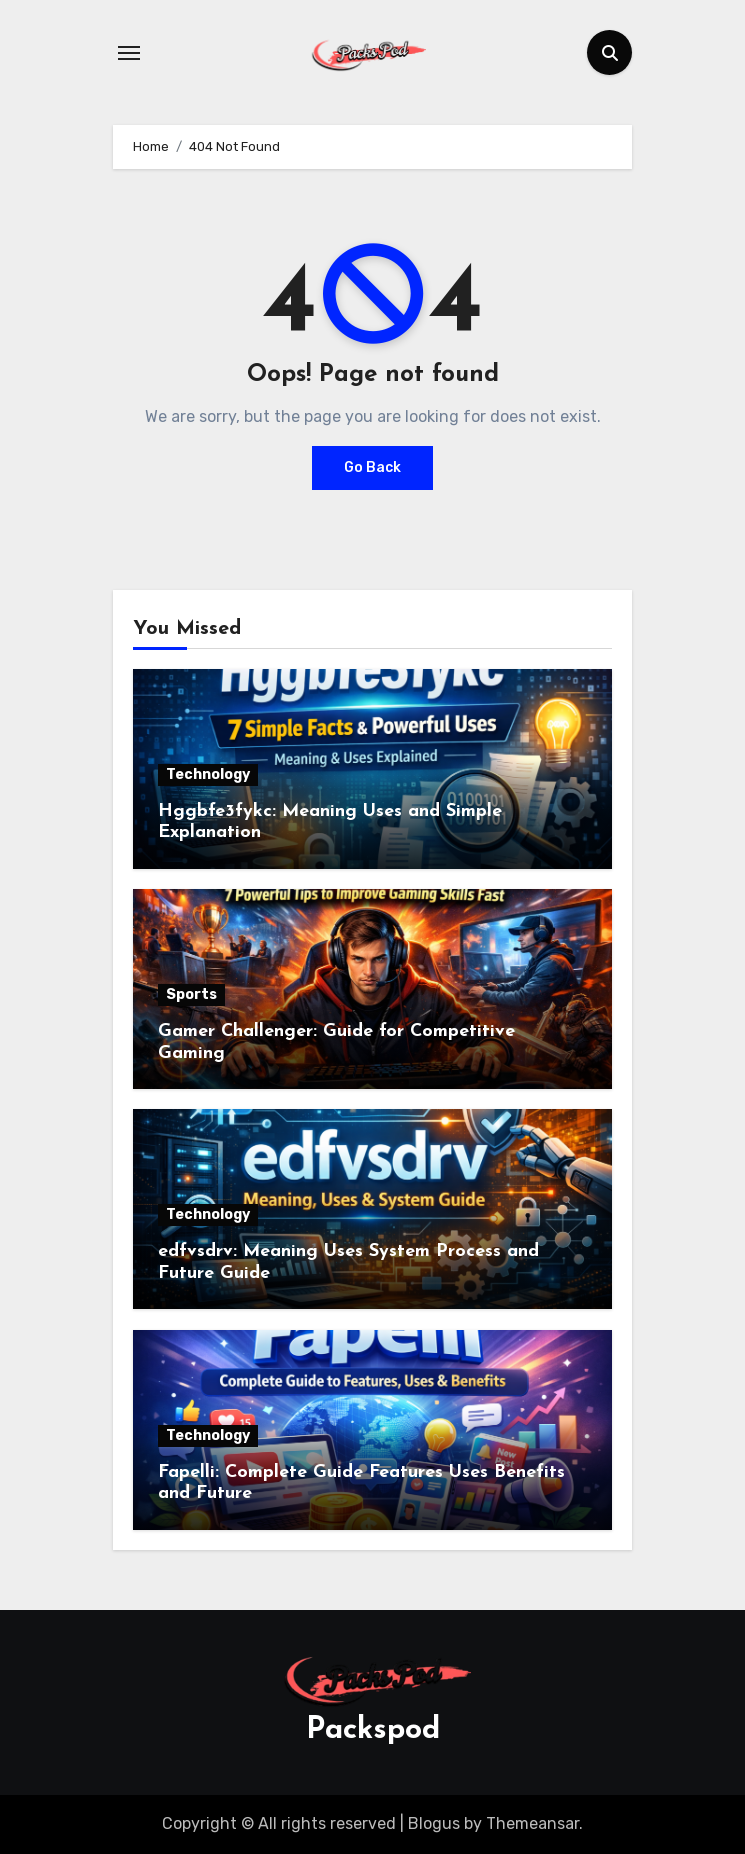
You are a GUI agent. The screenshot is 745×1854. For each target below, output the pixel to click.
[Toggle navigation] (129, 53)
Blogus (434, 1823)
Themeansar (532, 1823)
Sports (191, 994)
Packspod (373, 1730)
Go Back (372, 467)
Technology (208, 774)
